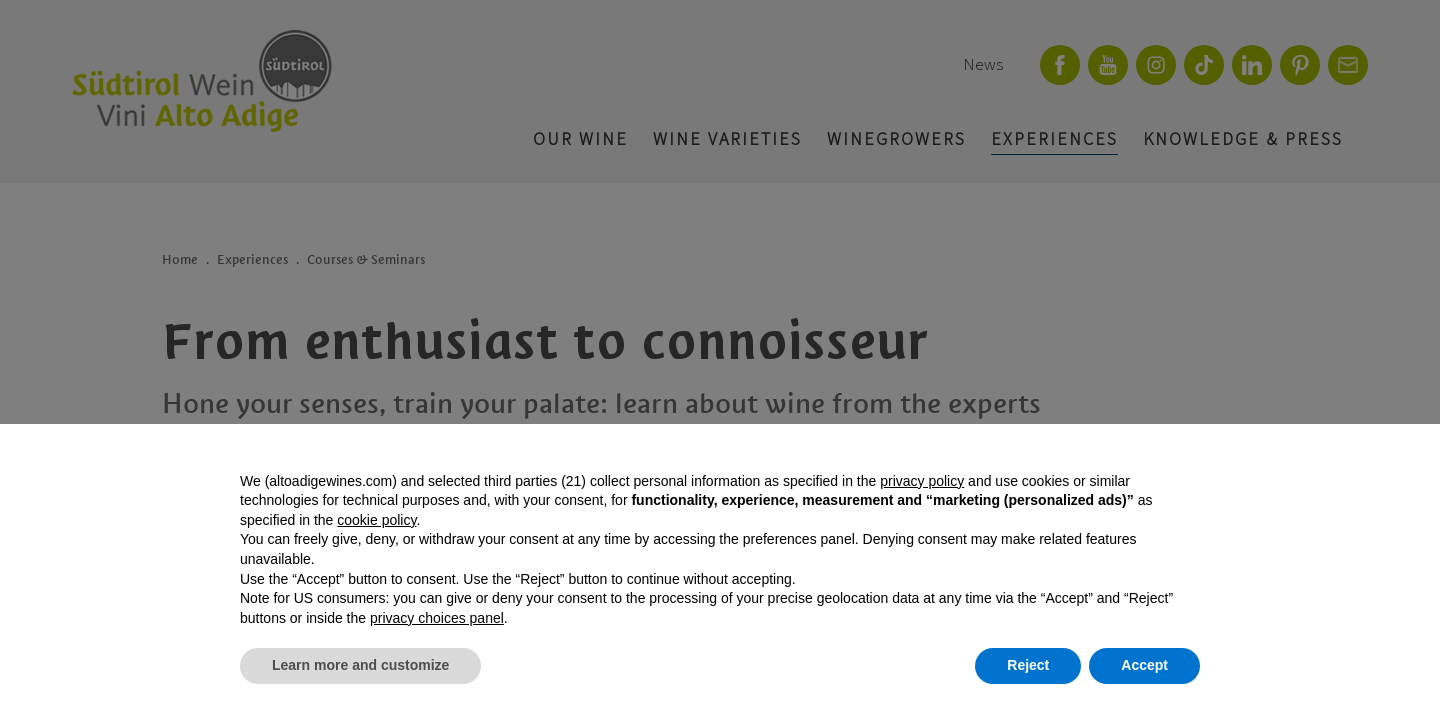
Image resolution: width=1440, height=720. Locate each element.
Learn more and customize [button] (360, 665)
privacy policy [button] (922, 481)
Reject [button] (1028, 665)
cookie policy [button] (376, 520)
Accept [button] (1144, 665)
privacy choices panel (437, 618)
